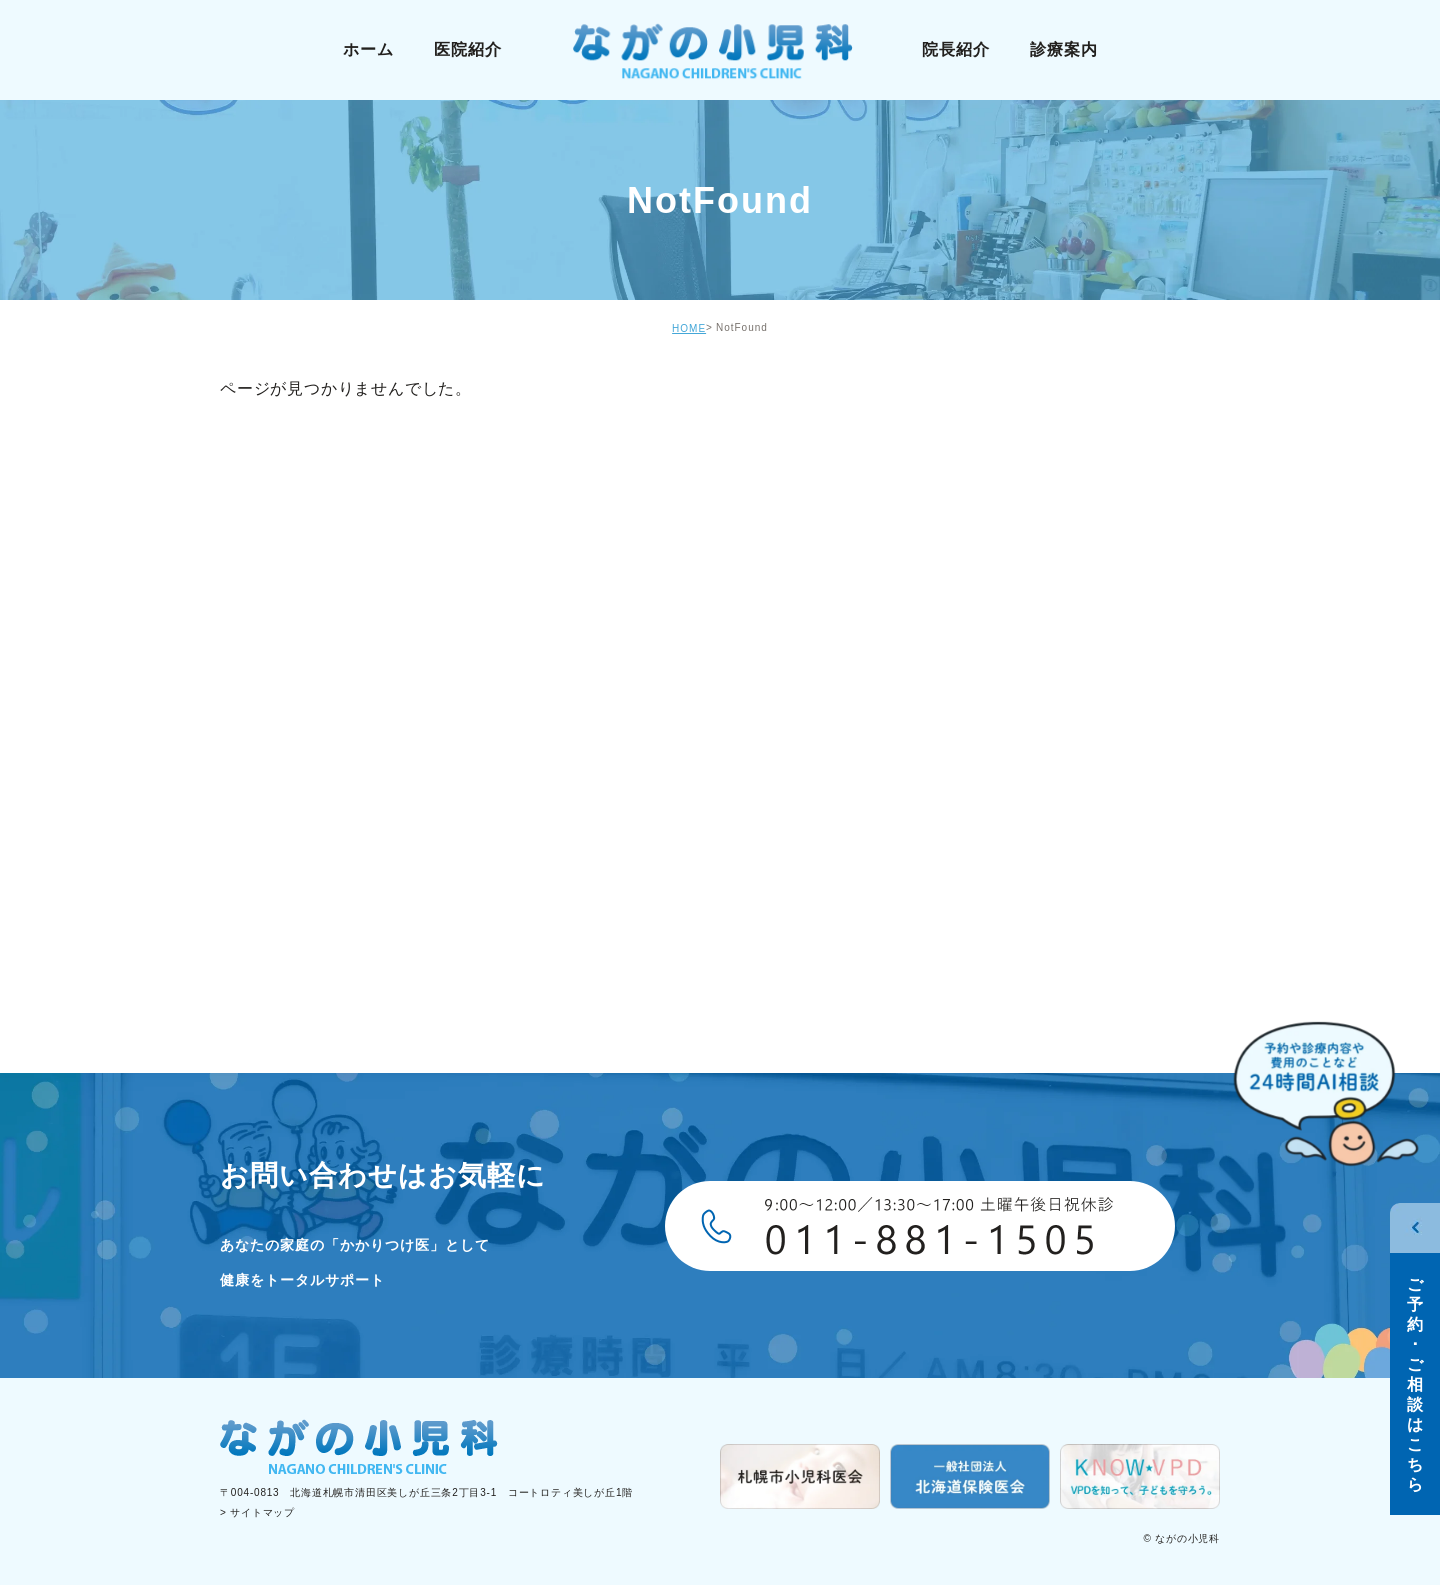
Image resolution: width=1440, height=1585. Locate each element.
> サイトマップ (257, 1512)
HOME (689, 328)
